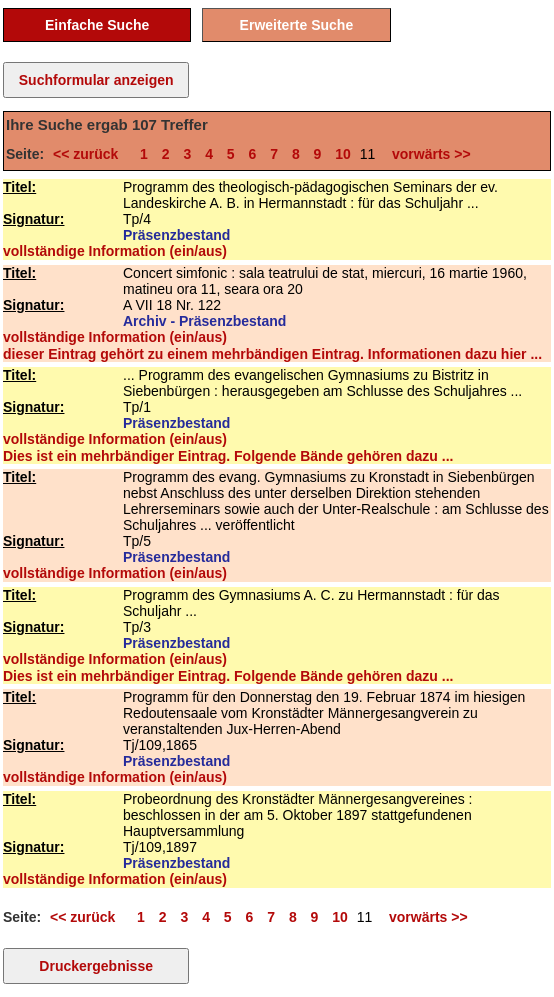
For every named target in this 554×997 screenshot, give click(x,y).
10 (343, 154)
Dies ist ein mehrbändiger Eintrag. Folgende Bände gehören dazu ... (228, 456)
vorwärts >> (427, 154)
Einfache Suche (97, 25)
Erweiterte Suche (297, 25)
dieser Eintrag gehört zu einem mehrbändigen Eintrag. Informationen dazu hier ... (272, 354)
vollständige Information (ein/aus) (115, 251)
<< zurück (89, 154)
